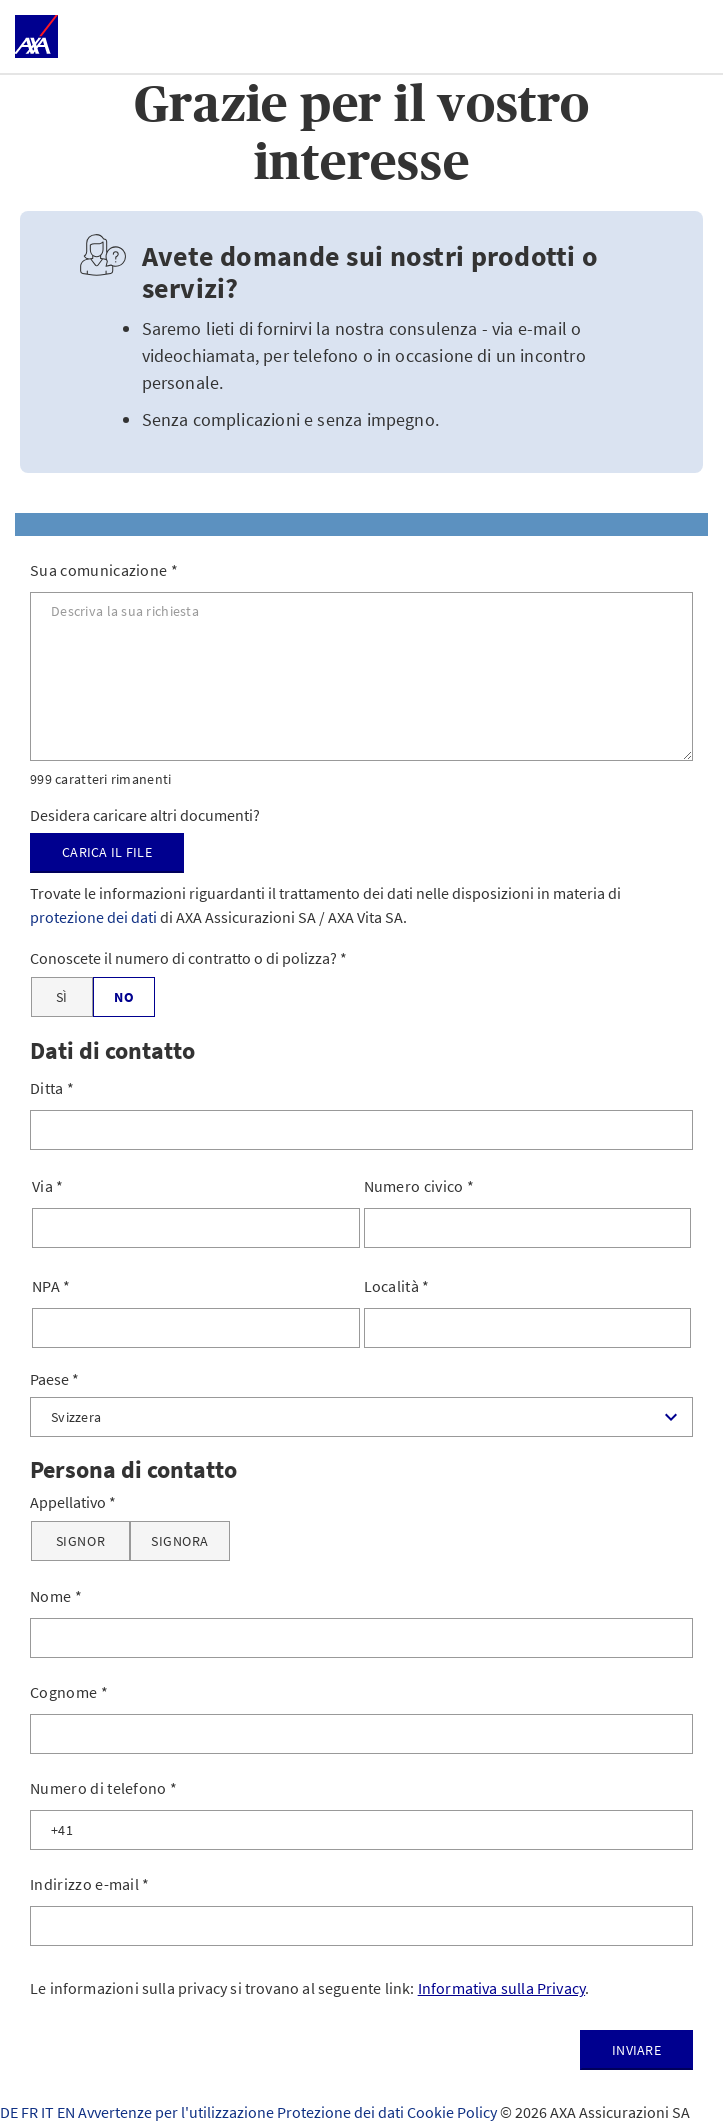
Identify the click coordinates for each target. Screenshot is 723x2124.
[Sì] (62, 997)
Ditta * (52, 1088)
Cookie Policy (453, 2112)
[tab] (361, 524)
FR (31, 2112)
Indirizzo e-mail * (90, 1884)
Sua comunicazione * (104, 570)
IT (49, 2112)
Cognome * (69, 1692)
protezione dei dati (93, 917)
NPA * (51, 1286)
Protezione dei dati (342, 2112)
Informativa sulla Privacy (502, 1988)
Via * (48, 1186)
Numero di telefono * (103, 1788)
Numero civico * (419, 1186)
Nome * (56, 1596)
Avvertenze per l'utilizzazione (177, 2112)
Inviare (636, 2050)
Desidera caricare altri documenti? (145, 815)
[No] (124, 997)
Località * (397, 1286)
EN (67, 2112)
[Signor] (80, 1541)
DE (10, 2112)
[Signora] (180, 1541)
